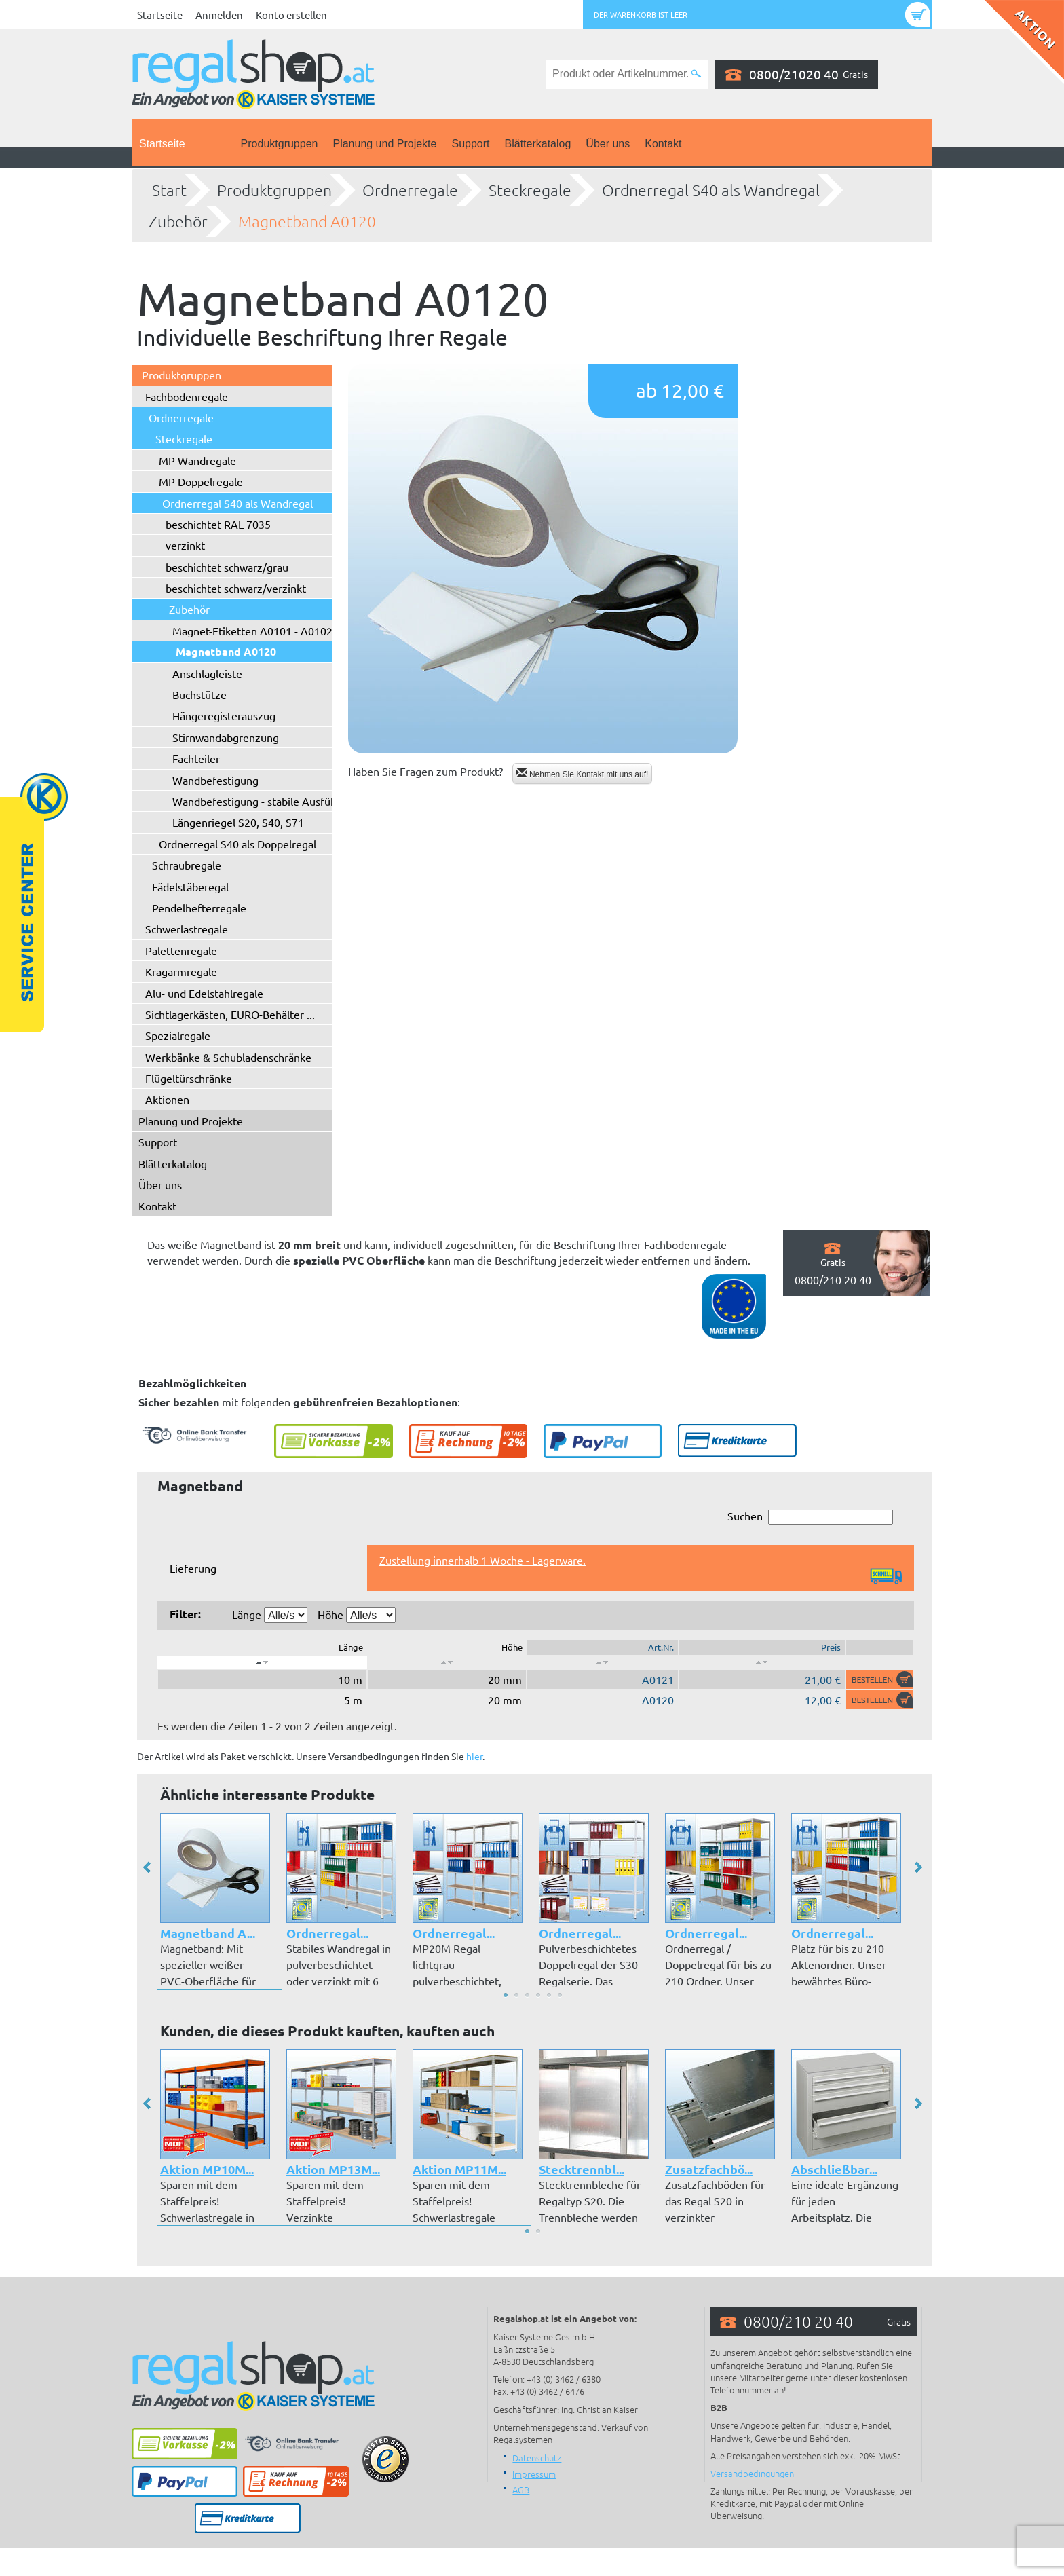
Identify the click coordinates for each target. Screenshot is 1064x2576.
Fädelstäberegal (190, 886)
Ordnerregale (410, 190)
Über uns (608, 143)
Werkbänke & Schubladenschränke (228, 1057)
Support (470, 143)
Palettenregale (181, 950)
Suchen (810, 1517)
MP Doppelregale (201, 481)
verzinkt (185, 545)
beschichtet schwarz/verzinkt (236, 588)
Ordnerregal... (327, 1933)
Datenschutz (536, 2457)
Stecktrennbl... (581, 2169)
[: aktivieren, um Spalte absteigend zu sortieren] (262, 1662)
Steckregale (530, 190)
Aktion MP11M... (459, 2169)
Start (169, 190)
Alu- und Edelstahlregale (204, 993)
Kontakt (663, 143)
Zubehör (178, 221)
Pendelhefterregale (199, 907)
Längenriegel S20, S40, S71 (238, 822)
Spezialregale (177, 1035)
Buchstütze (199, 694)
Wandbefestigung (215, 780)
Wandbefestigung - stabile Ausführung (265, 801)
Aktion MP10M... (207, 2169)
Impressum (534, 2473)
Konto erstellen (291, 14)
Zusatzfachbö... (709, 2169)
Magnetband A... (207, 1933)
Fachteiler (196, 758)
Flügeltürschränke (188, 1078)
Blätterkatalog (538, 143)
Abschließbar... (834, 2169)
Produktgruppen (279, 143)
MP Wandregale (197, 460)
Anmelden (219, 14)
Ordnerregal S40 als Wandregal (711, 190)
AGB (520, 2489)
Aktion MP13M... (333, 2169)
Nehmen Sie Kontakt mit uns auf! (582, 773)
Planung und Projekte (384, 143)
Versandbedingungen (752, 2473)
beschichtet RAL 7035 (218, 524)
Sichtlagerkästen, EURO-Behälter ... (230, 1014)
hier (474, 1756)
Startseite (160, 14)
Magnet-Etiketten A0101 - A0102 (252, 630)
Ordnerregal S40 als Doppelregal (237, 844)
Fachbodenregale (186, 396)
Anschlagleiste (207, 673)
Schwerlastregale (186, 928)
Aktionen (167, 1099)
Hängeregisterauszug (224, 715)
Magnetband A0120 (307, 221)
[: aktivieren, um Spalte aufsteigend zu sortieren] (447, 1662)
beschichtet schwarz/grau (227, 567)
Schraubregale (186, 865)
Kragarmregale (181, 971)
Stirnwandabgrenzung (225, 737)
